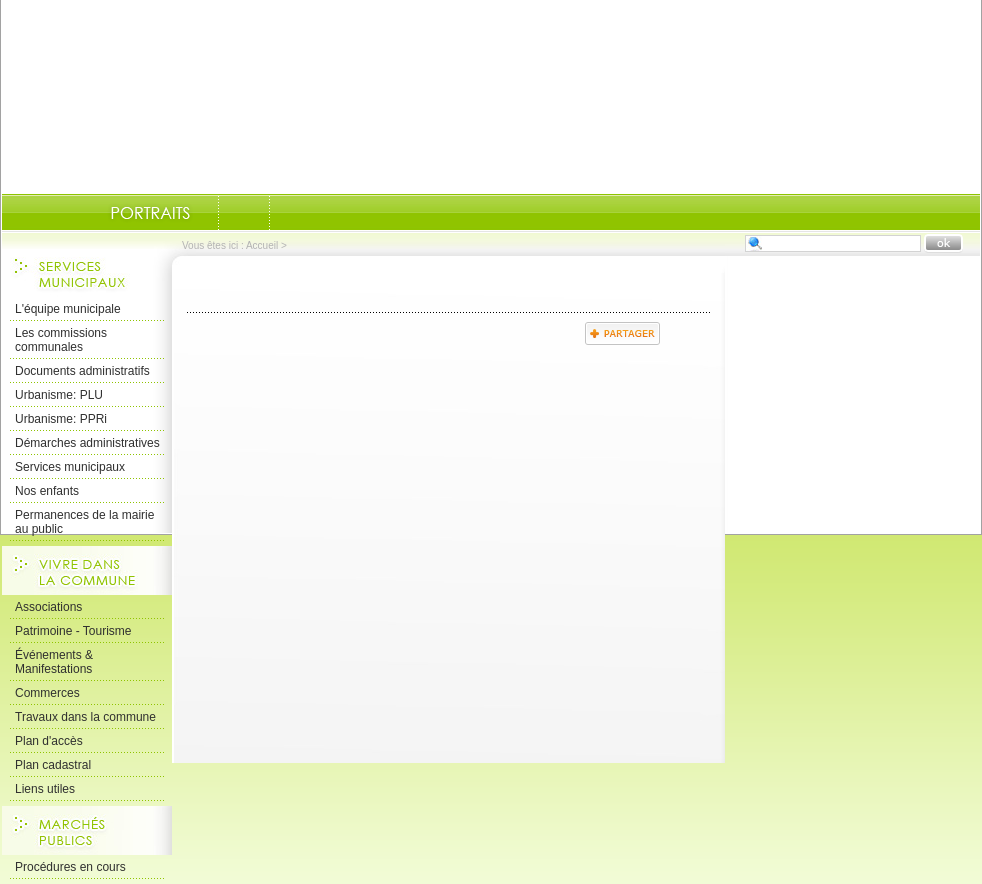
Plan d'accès (49, 741)
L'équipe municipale (68, 309)
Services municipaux (70, 467)
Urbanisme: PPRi (61, 419)
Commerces (47, 693)
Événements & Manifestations (54, 662)
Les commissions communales (61, 340)
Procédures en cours (70, 867)
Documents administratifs (82, 371)
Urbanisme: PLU (59, 395)
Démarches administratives (87, 443)
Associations (48, 607)
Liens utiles (45, 789)
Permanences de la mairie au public (84, 522)
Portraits (150, 213)
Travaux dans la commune (85, 717)
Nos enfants (47, 491)
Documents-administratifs (244, 213)
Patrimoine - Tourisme (73, 631)
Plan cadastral (53, 765)
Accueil (262, 245)
